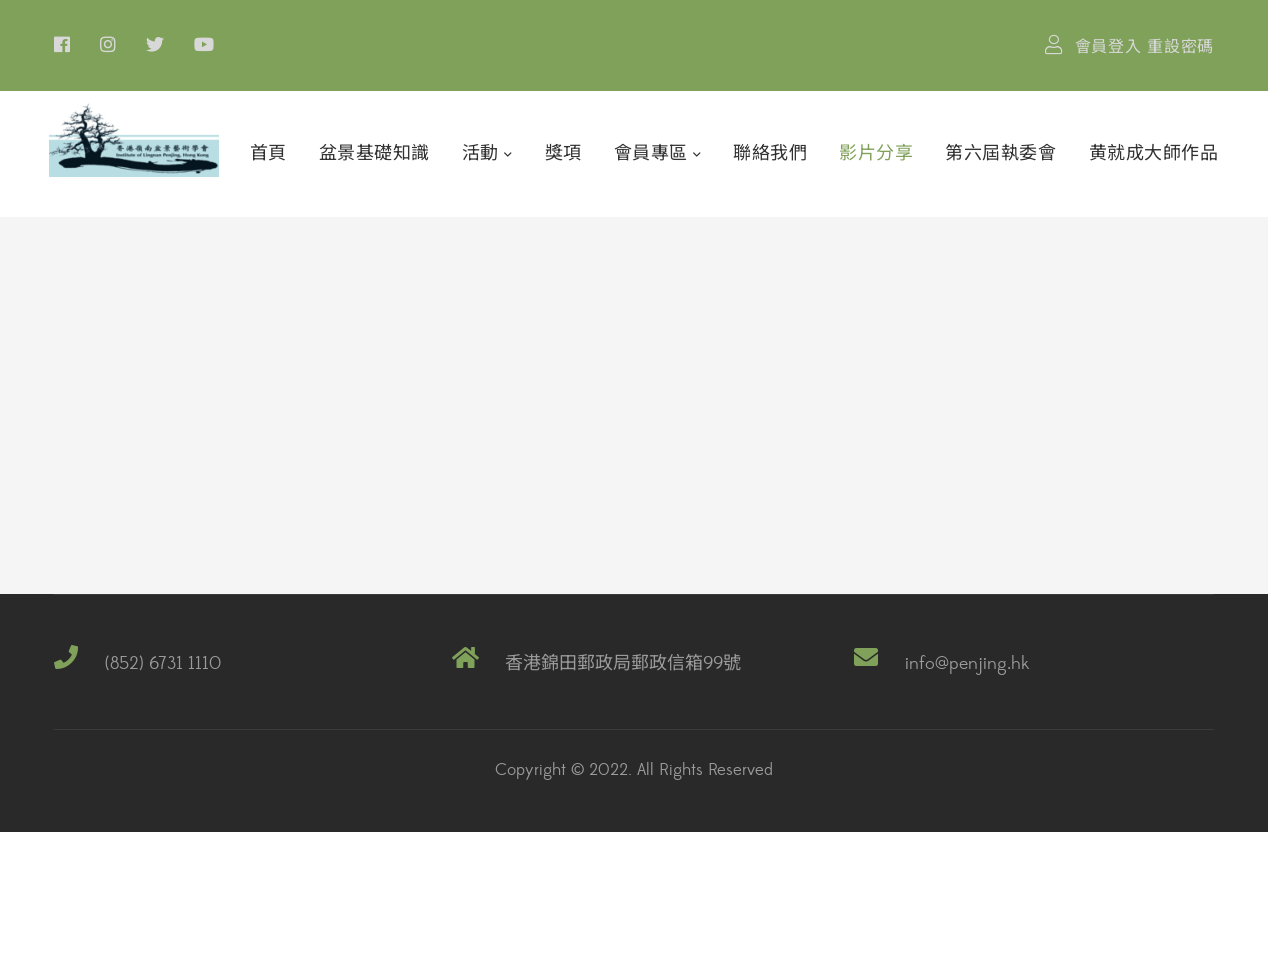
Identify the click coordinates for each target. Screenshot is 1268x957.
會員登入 (1108, 47)
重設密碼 (1180, 47)
